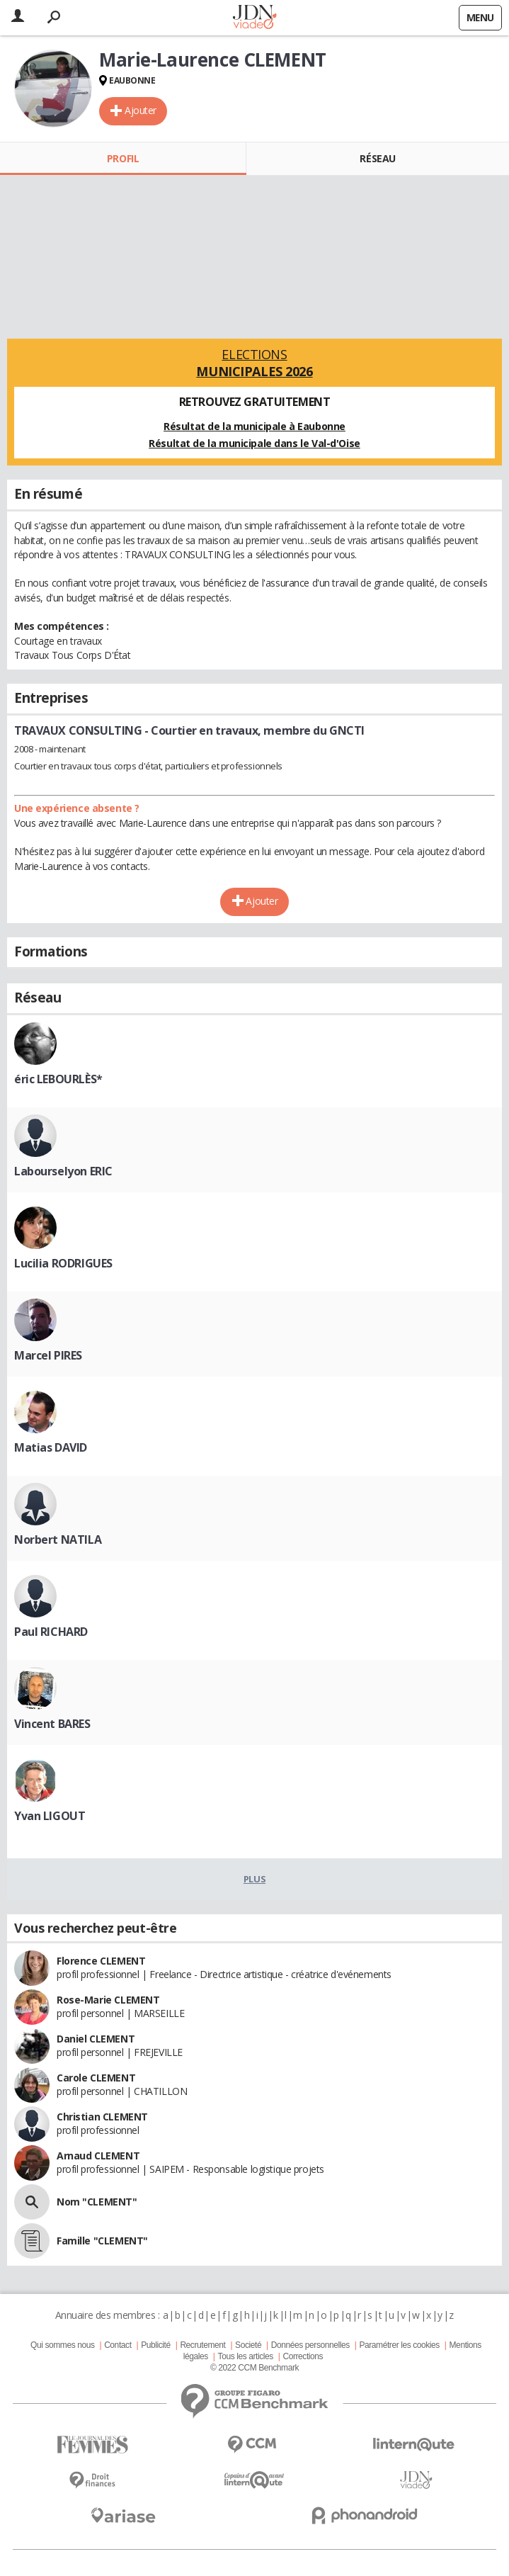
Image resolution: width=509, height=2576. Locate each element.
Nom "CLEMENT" (97, 2201)
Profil (123, 158)
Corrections (302, 2356)
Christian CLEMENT (102, 2116)
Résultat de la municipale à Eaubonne (254, 426)
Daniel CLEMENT (96, 2038)
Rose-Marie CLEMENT (108, 1999)
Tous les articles (245, 2356)
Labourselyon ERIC (63, 1171)
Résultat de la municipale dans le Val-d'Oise (254, 443)
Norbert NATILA (57, 1539)
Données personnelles (310, 2345)
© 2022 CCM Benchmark (254, 2368)
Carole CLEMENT (96, 2077)
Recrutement (202, 2345)
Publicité (156, 2345)
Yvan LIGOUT (49, 1816)
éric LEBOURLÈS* (58, 1079)
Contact (117, 2345)
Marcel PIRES (48, 1355)
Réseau (377, 158)
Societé (248, 2345)
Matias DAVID (50, 1447)
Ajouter (140, 110)
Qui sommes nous (62, 2345)
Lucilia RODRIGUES (63, 1263)
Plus (254, 1878)
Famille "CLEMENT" (102, 2240)
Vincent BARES (52, 1724)
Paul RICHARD (51, 1631)
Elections (254, 363)
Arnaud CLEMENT (98, 2155)
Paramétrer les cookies (399, 2345)
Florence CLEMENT (101, 1960)
